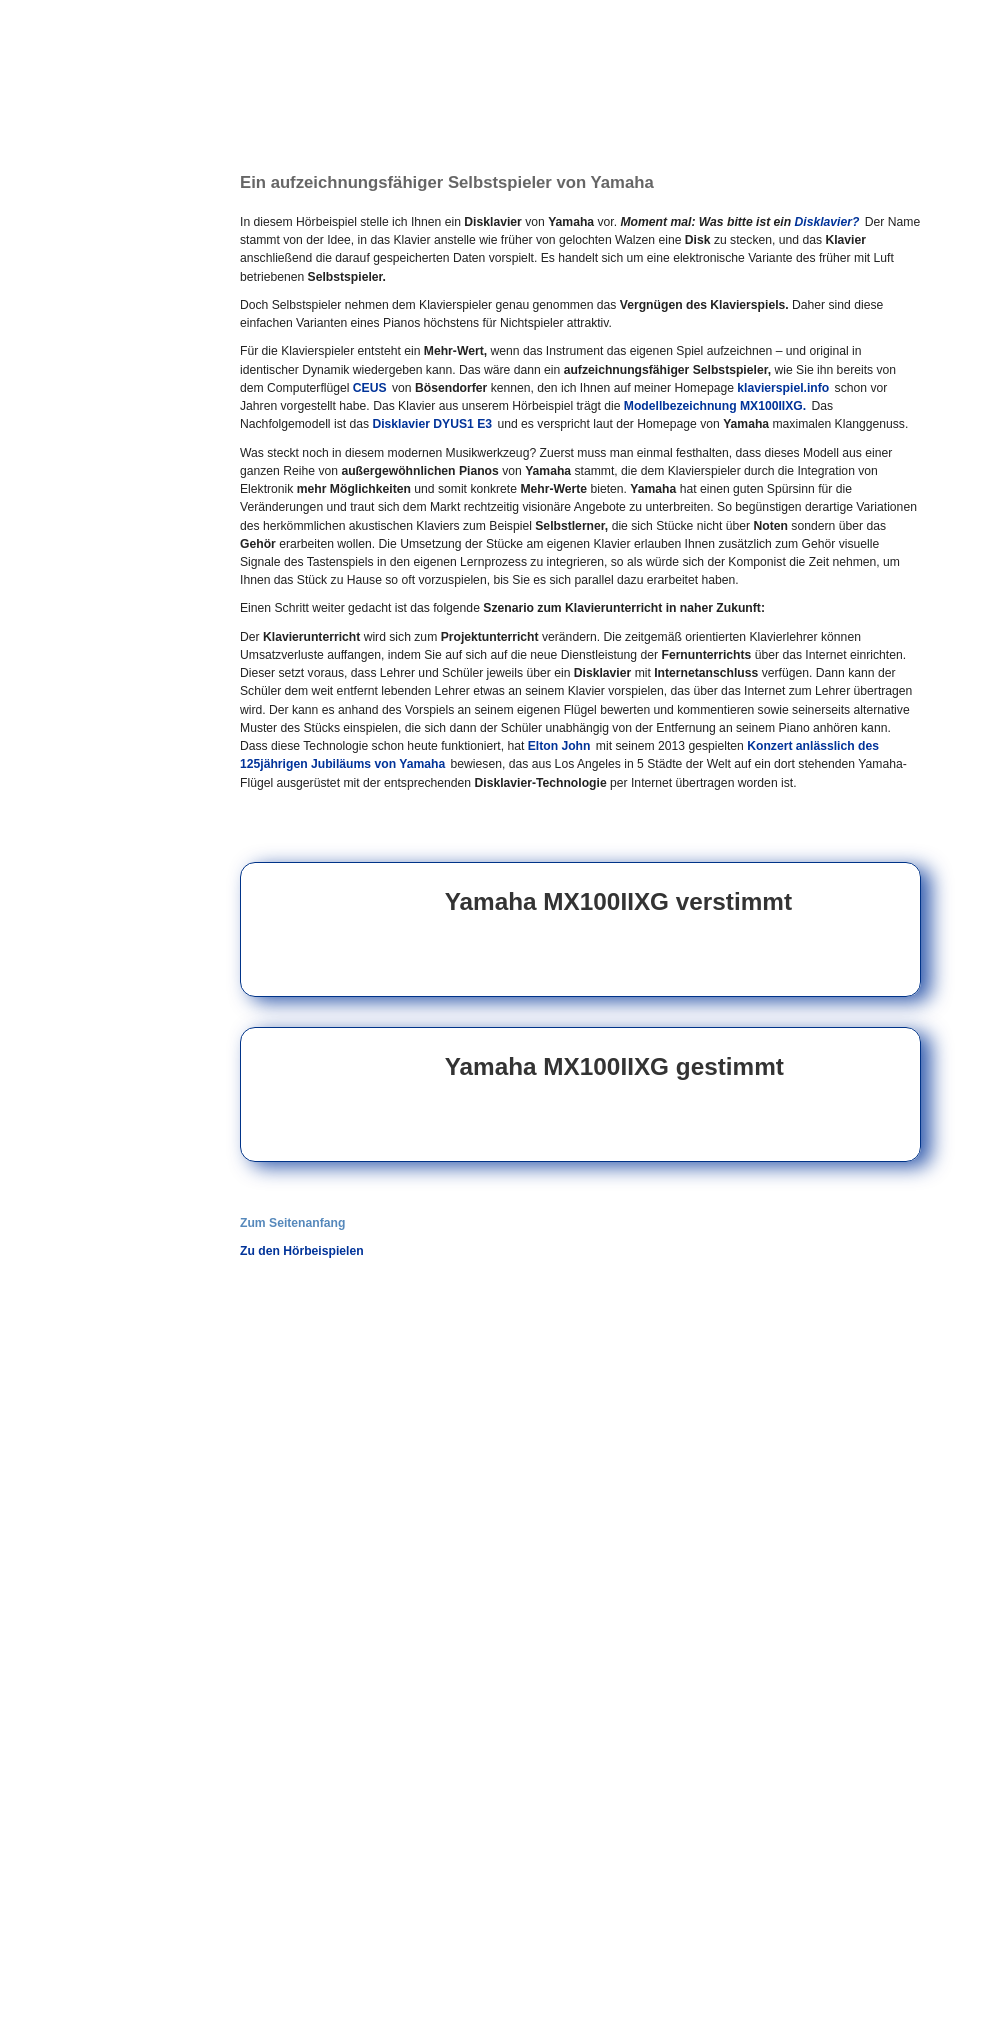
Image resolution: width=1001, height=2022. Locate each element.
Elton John (559, 746)
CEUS (370, 388)
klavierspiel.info (783, 388)
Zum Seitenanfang (292, 1223)
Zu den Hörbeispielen (302, 1251)
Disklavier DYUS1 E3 (432, 424)
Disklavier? (827, 222)
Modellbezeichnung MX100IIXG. (715, 406)
